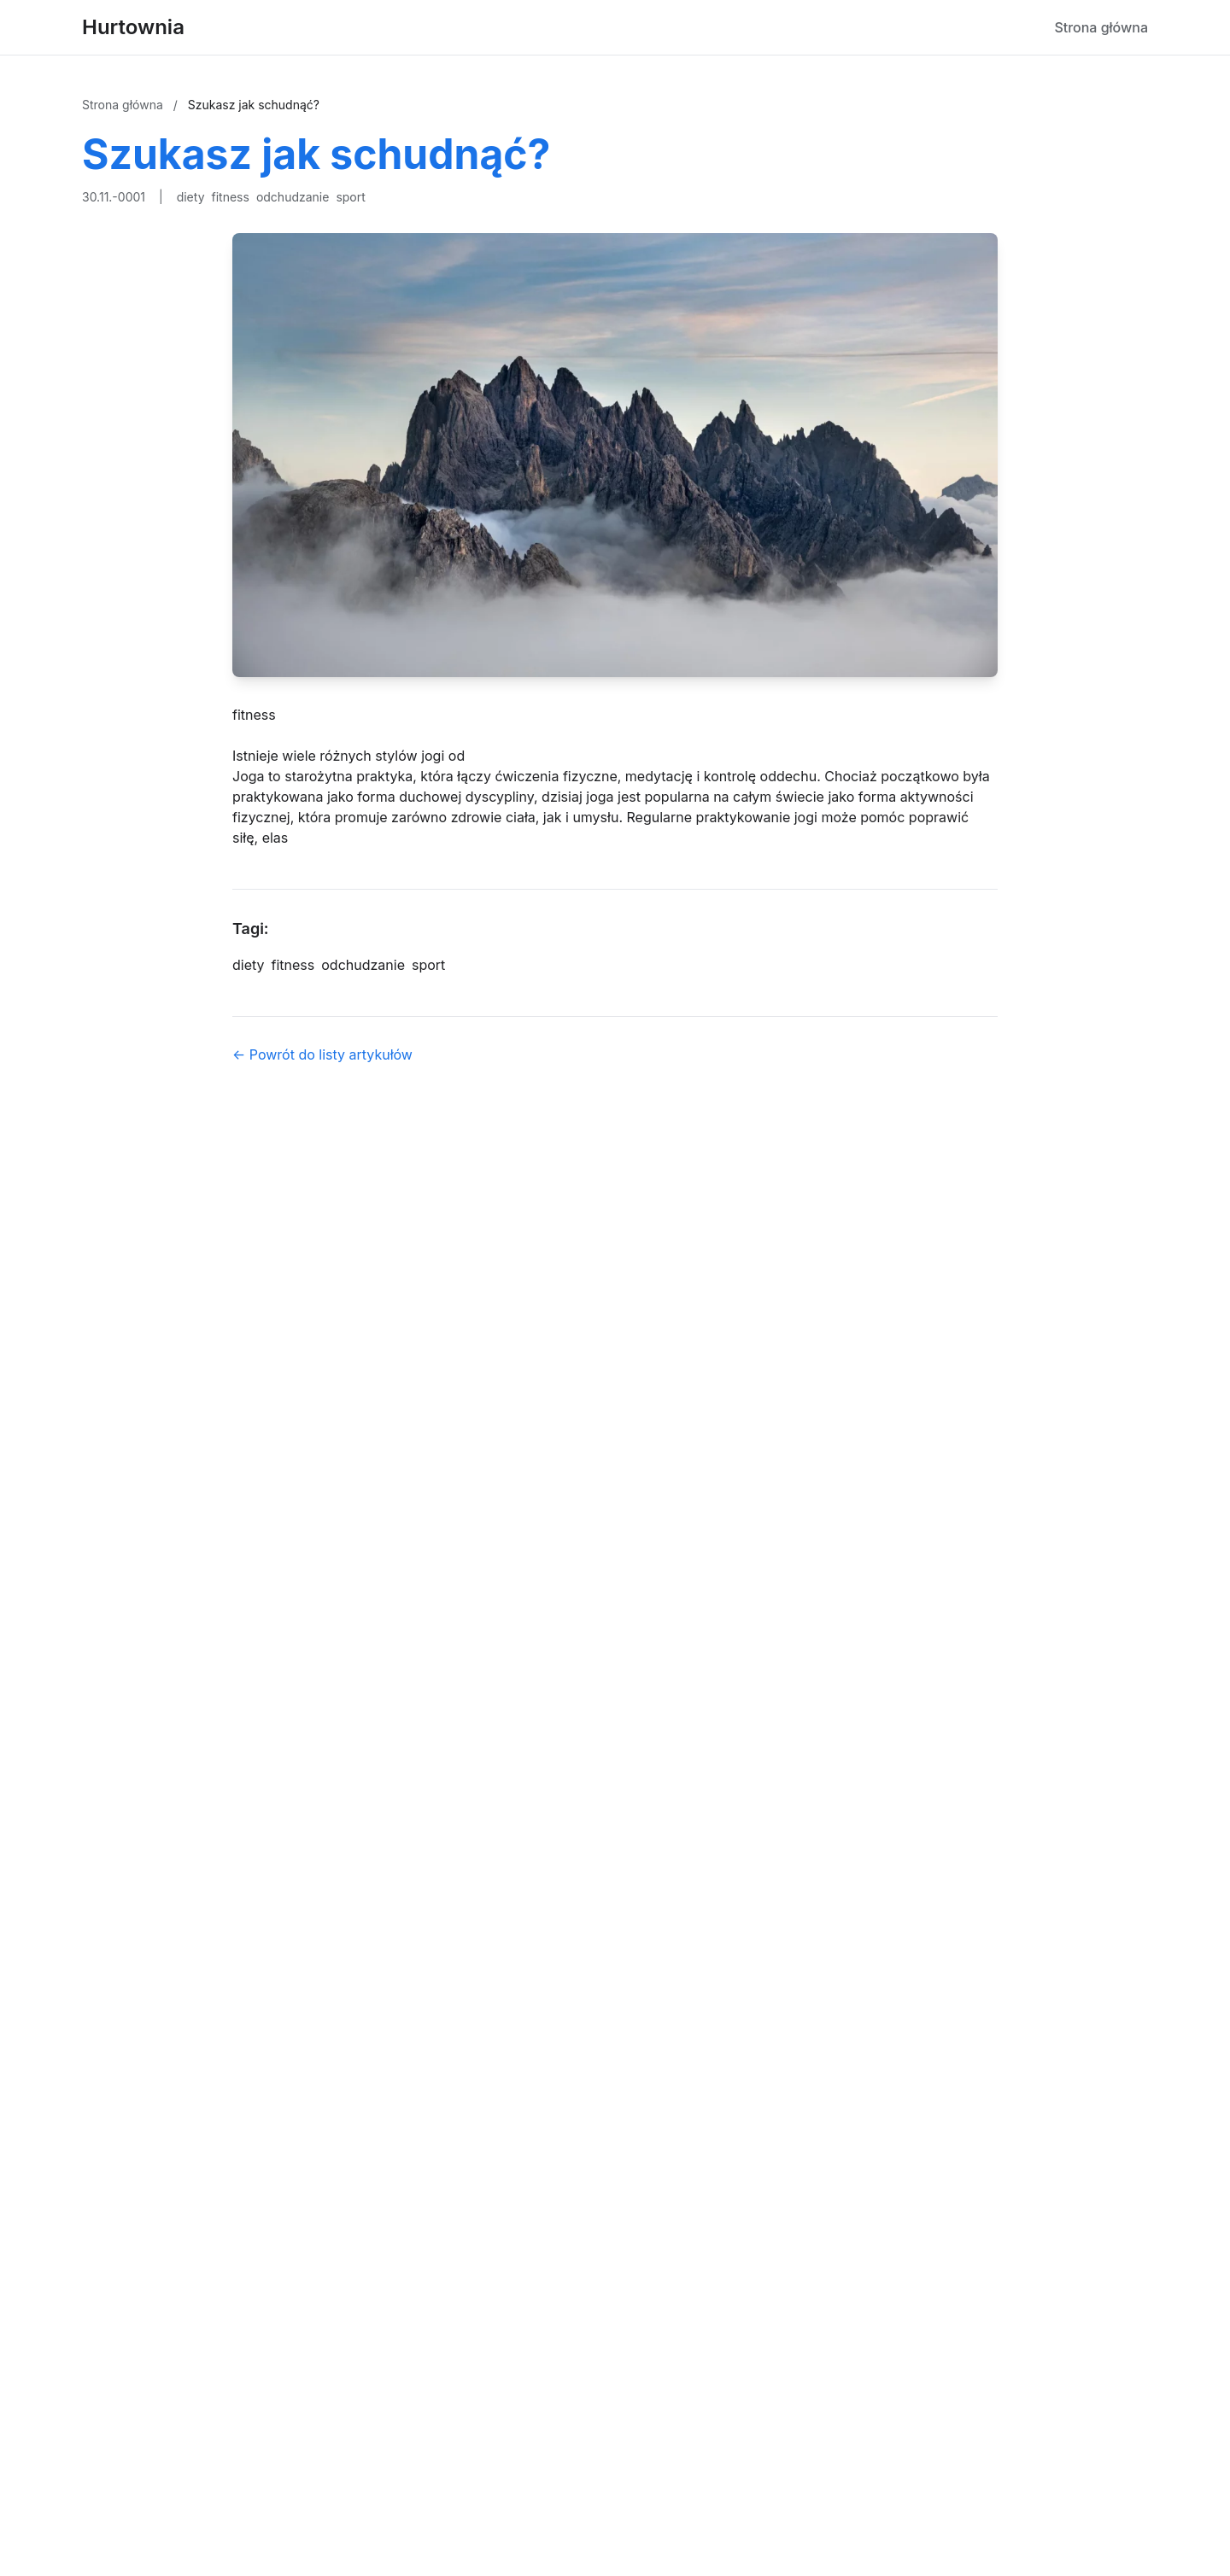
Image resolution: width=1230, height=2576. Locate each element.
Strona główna (1101, 27)
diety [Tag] (248, 964)
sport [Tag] (428, 964)
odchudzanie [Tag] (363, 964)
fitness (230, 197)
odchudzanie (293, 197)
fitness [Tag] (293, 964)
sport (350, 197)
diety (191, 197)
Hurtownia (133, 27)
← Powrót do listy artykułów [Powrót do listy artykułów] (322, 1054)
